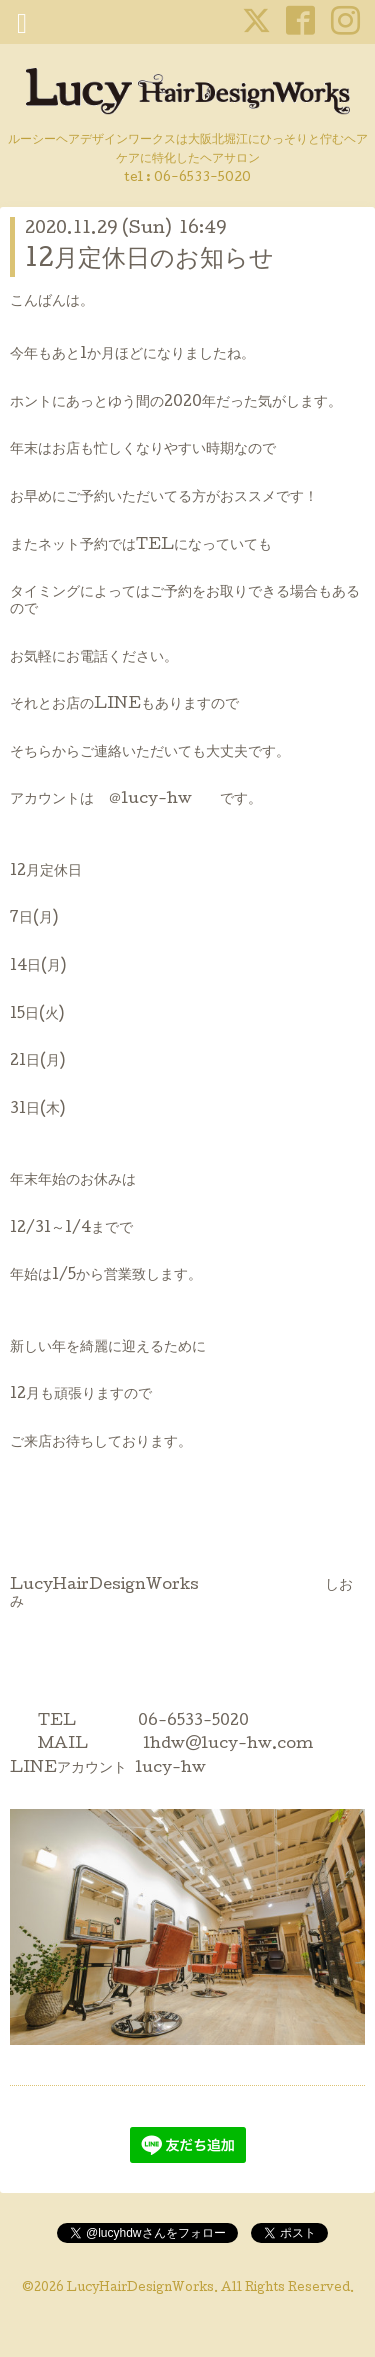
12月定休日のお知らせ (149, 260)
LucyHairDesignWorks (140, 2289)
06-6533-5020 (202, 178)
